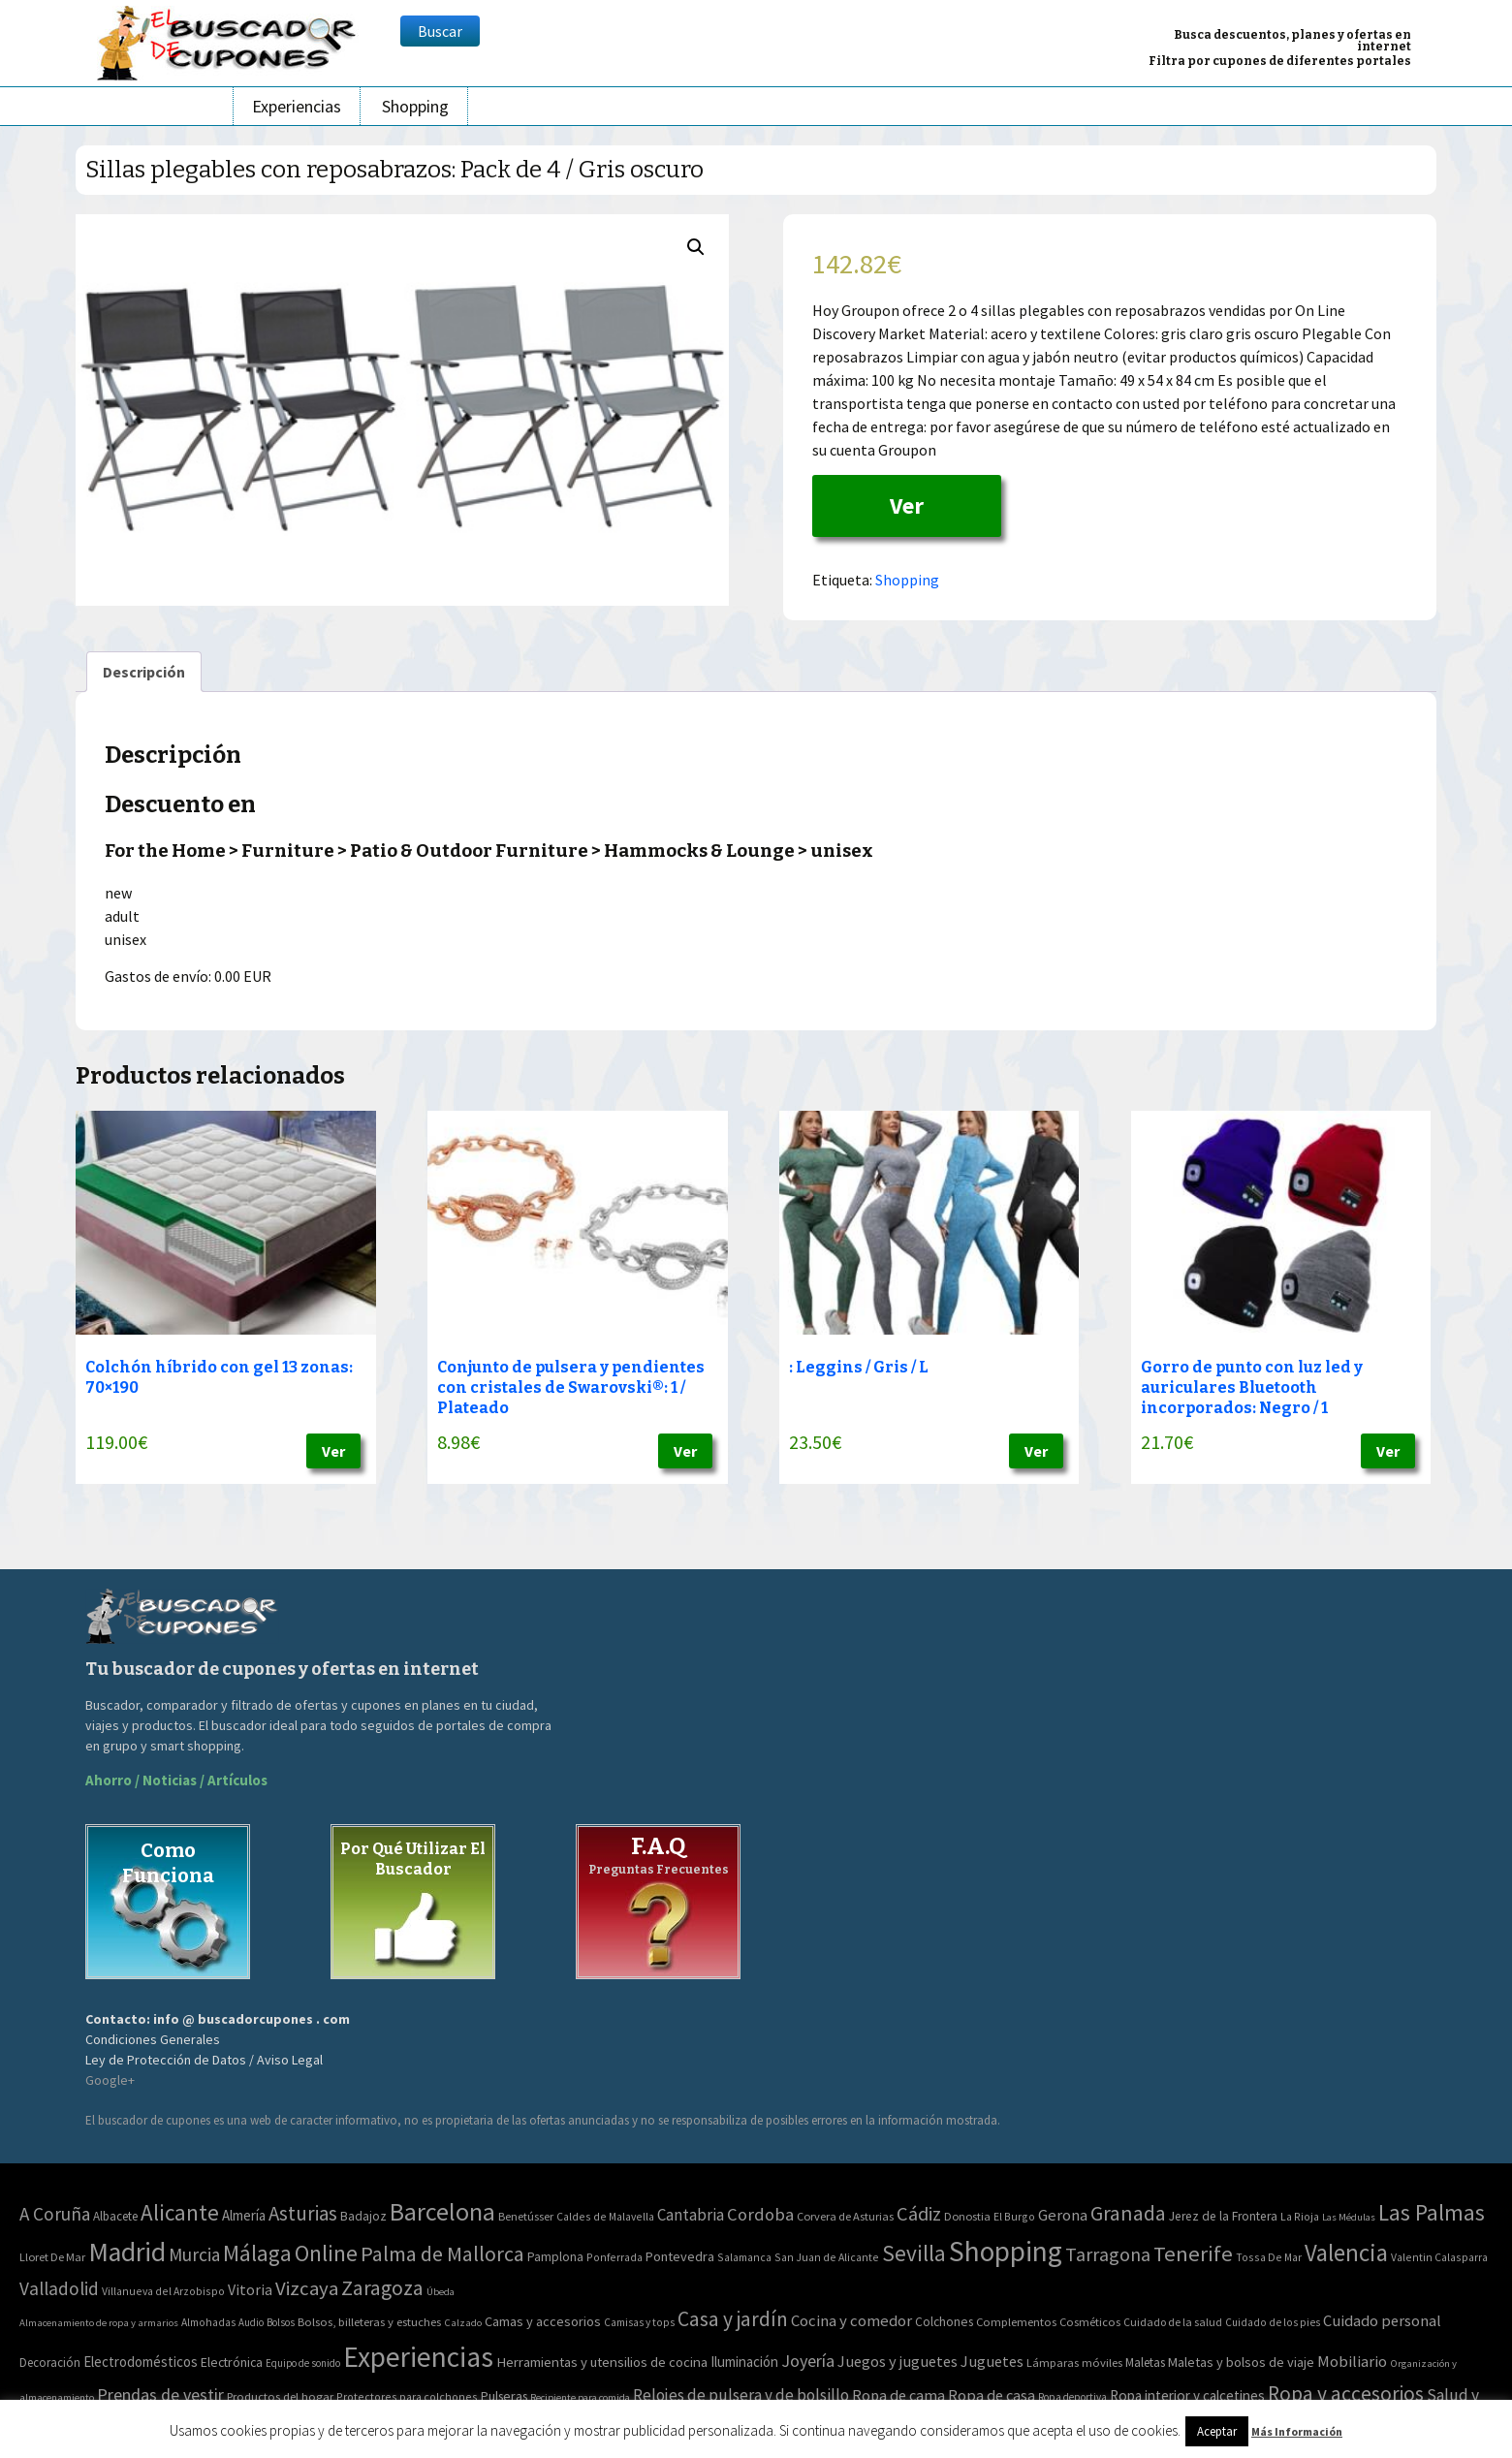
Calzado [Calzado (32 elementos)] (463, 2322)
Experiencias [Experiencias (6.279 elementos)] (418, 2357)
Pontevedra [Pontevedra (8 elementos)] (680, 2256)
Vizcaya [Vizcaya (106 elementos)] (306, 2288)
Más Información (1296, 2431)
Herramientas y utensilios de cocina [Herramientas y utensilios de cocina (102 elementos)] (602, 2361)
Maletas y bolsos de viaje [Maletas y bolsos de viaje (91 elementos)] (1241, 2362)
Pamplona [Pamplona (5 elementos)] (555, 2257)
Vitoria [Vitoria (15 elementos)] (250, 2289)
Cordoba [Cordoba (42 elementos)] (760, 2214)
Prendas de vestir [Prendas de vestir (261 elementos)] (160, 2394)
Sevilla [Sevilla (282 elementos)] (914, 2253)
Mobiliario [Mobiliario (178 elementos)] (1352, 2361)
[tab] (144, 671)
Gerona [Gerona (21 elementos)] (1062, 2215)
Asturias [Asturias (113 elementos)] (302, 2213)
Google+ (110, 2080)
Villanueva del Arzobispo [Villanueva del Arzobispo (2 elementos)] (163, 2291)
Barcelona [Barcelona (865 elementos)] (442, 2211)
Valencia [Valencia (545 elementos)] (1346, 2253)
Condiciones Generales (152, 2039)
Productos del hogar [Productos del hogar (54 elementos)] (280, 2396)
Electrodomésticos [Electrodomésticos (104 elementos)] (140, 2361)
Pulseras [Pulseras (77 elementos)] (504, 2396)
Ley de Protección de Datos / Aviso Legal (204, 2059)
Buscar (440, 31)
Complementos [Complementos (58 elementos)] (1016, 2321)
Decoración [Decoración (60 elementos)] (49, 2362)
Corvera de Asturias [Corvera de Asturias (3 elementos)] (845, 2216)
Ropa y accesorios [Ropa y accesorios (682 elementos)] (1346, 2393)
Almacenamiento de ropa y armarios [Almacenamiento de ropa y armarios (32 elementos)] (98, 2322)
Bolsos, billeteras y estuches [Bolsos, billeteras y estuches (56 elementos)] (369, 2322)
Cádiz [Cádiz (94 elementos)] (919, 2213)
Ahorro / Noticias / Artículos (176, 1780)
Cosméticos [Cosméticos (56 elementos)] (1089, 2322)
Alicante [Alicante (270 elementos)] (180, 2212)
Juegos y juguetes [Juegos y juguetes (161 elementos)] (897, 2361)
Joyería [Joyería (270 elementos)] (808, 2360)
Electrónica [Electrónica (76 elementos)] (232, 2362)
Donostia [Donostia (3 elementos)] (967, 2216)
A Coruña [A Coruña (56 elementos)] (54, 2213)
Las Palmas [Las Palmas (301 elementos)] (1431, 2212)
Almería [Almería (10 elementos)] (244, 2215)
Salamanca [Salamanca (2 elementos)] (744, 2257)
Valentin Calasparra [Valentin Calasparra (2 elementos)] (1439, 2257)
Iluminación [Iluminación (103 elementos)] (744, 2361)
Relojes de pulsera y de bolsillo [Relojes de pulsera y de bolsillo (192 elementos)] (741, 2395)
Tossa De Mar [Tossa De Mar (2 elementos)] (1269, 2257)
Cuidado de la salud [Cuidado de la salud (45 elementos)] (1172, 2322)
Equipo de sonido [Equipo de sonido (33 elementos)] (303, 2363)
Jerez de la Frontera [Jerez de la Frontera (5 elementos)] (1223, 2216)
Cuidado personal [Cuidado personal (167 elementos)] (1382, 2321)
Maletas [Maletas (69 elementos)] (1145, 2362)
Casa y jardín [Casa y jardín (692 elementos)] (732, 2319)
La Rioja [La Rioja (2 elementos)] (1299, 2216)
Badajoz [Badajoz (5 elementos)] (363, 2216)
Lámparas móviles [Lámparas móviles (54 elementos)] (1074, 2362)
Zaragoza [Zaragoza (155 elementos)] (382, 2288)
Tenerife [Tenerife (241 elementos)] (1193, 2253)
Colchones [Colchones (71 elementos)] (944, 2322)
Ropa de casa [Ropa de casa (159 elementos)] (991, 2395)
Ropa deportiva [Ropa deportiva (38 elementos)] (1072, 2397)
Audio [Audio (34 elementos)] (251, 2322)
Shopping (415, 106)
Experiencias (296, 106)
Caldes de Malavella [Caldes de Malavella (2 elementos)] (605, 2216)
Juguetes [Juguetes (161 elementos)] (992, 2361)
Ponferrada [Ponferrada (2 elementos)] (614, 2257)
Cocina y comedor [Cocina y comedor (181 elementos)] (851, 2320)
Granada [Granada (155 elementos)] (1128, 2213)
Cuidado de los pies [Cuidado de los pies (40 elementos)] (1272, 2322)
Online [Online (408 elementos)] (326, 2253)
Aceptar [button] (1217, 2431)
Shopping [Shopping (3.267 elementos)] (1005, 2251)
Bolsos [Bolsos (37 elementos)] (281, 2322)
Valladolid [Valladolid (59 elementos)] (59, 2288)
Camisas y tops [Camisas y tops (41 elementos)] (639, 2322)
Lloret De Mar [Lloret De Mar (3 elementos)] (52, 2257)
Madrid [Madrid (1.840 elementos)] (127, 2252)
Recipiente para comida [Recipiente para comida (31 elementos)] (580, 2397)
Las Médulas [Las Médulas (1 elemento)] (1348, 2217)
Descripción (144, 671)
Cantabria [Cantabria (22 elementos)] (690, 2214)
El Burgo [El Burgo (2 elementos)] (1014, 2216)
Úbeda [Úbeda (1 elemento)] (440, 2291)
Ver (907, 505)
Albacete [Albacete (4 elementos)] (115, 2216)
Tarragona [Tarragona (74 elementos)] (1107, 2254)
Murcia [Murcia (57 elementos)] (194, 2254)
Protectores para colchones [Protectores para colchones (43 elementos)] (407, 2396)
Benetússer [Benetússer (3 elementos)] (525, 2216)
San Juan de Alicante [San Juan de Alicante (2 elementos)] (826, 2257)
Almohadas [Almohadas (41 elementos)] (208, 2322)
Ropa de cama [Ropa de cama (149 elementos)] (898, 2395)
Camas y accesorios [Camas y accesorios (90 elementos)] (543, 2321)
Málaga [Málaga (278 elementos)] (257, 2253)
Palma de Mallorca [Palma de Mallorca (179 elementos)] (442, 2253)
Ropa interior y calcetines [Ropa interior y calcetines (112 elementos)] (1187, 2395)
